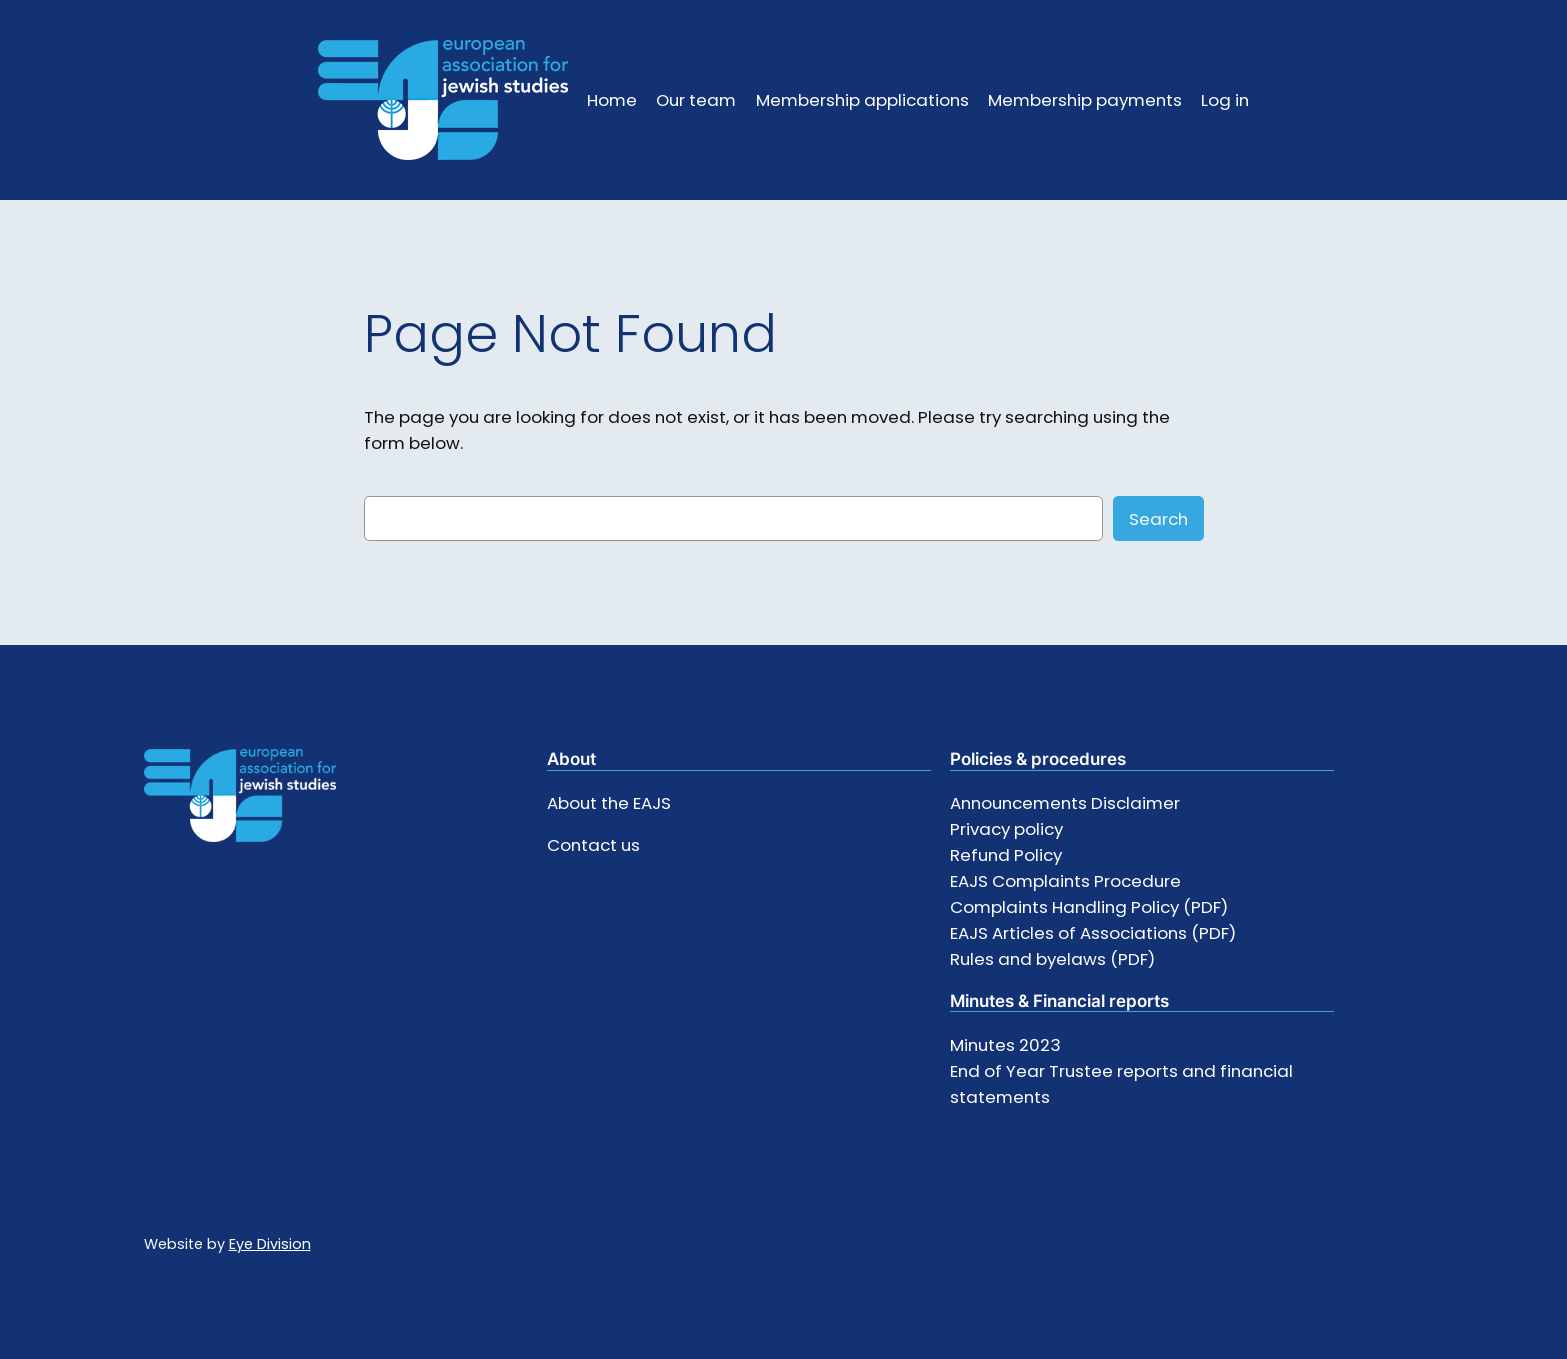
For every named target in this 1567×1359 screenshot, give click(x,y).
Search (1158, 519)
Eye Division (270, 1244)
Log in (1225, 100)
